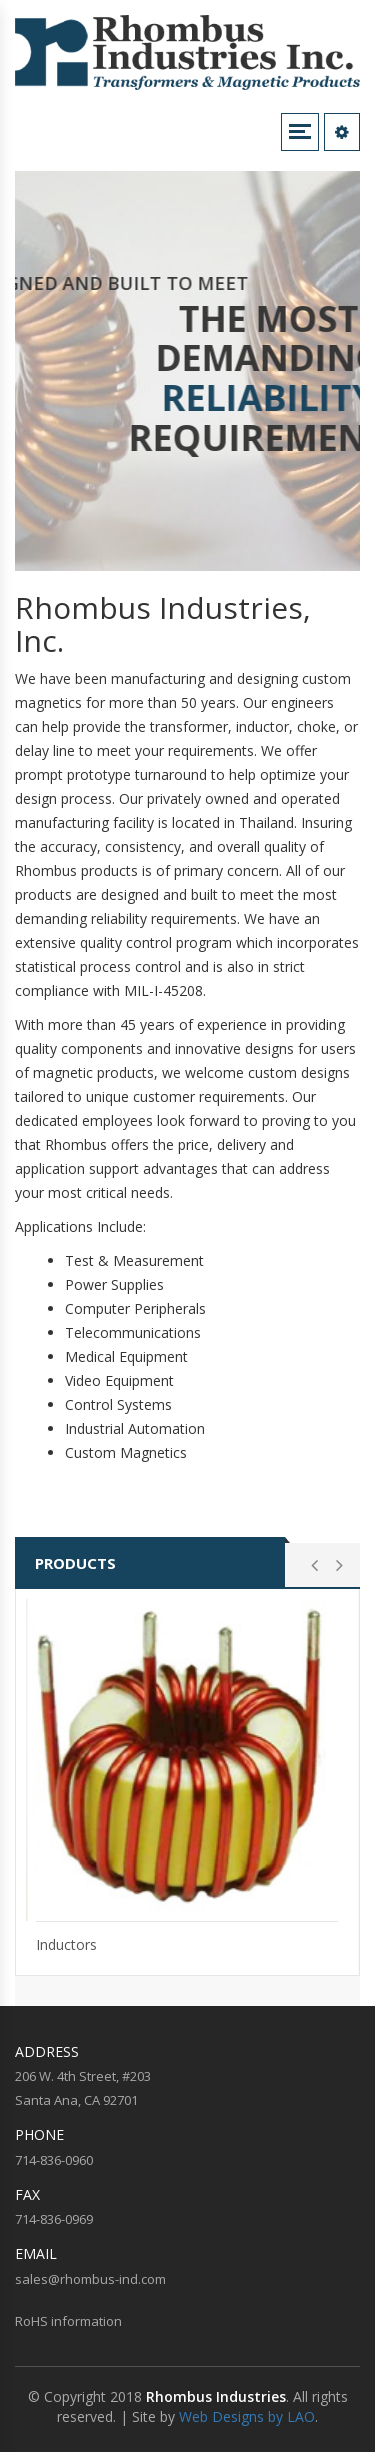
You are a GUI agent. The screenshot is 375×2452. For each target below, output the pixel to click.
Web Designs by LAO (247, 2416)
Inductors (66, 1944)
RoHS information (68, 2321)
